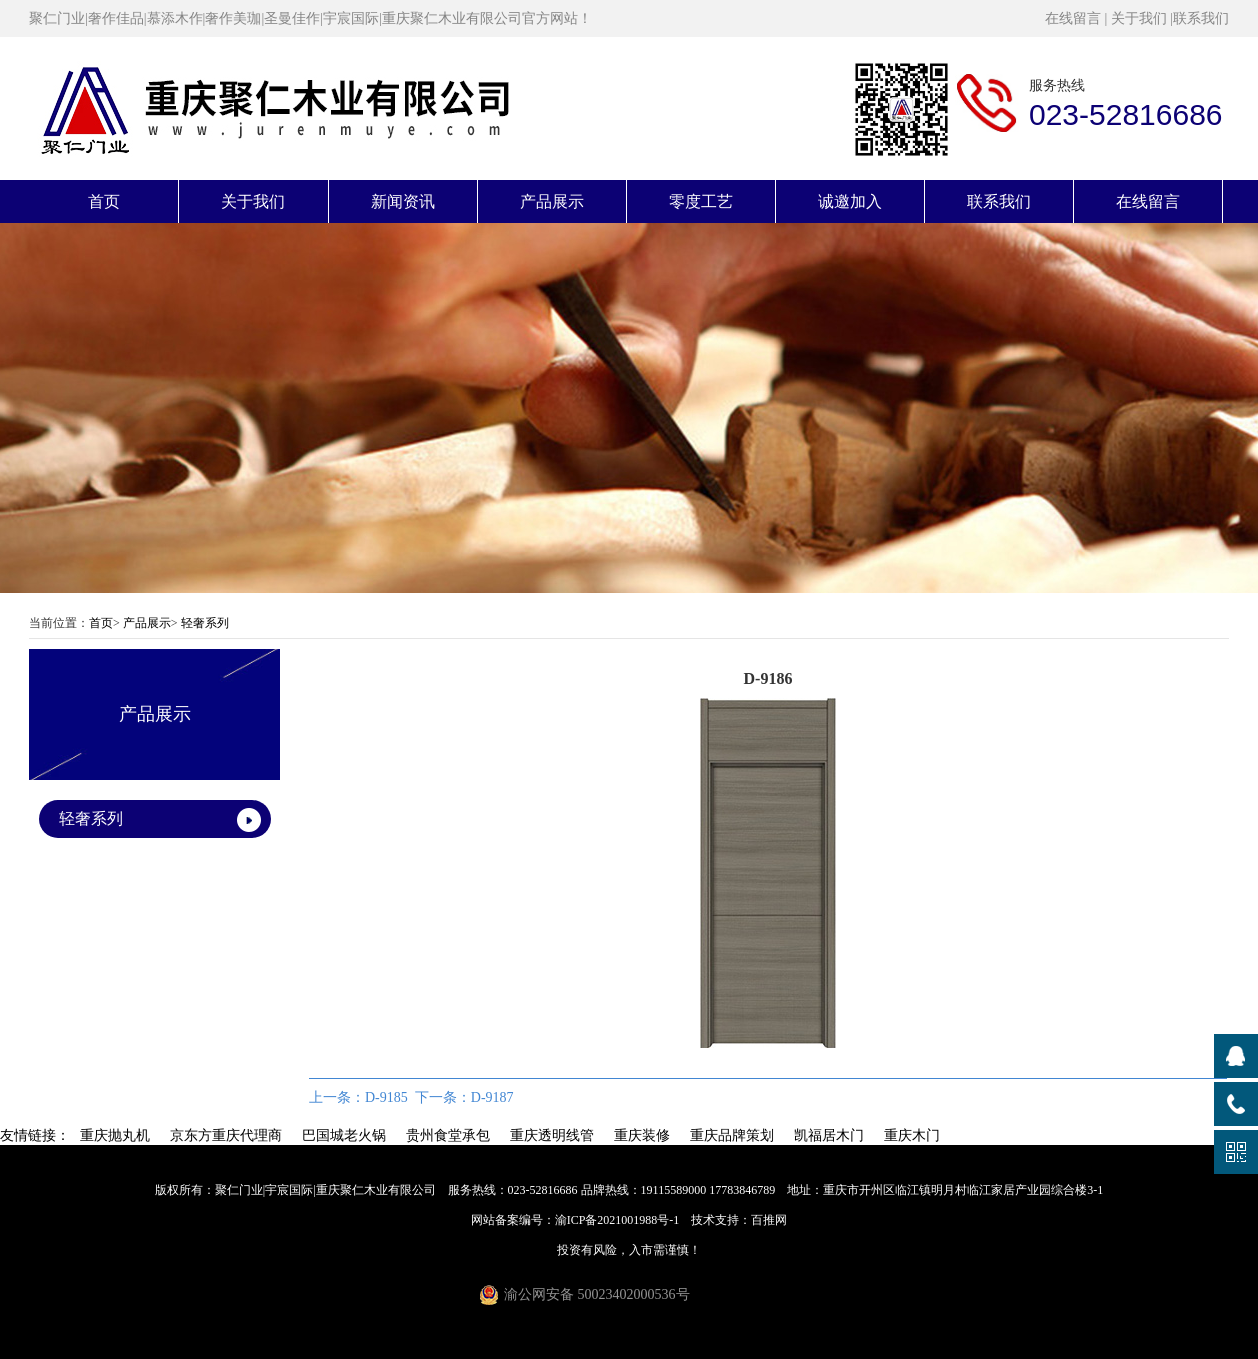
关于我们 (1139, 18)
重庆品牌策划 (732, 1135)
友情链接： (35, 1135)
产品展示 (552, 201)
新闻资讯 (403, 201)
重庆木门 (912, 1135)
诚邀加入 (850, 201)
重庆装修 (642, 1135)
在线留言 (1073, 18)
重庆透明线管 (552, 1135)
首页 (104, 201)
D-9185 (386, 1097)
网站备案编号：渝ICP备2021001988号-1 (575, 1220)
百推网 (769, 1220)
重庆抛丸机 (115, 1135)
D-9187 (492, 1097)
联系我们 (1201, 18)
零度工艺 (701, 201)
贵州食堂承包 (448, 1135)
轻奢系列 (205, 623)
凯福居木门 (829, 1135)
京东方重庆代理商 (226, 1135)
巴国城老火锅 (344, 1135)
